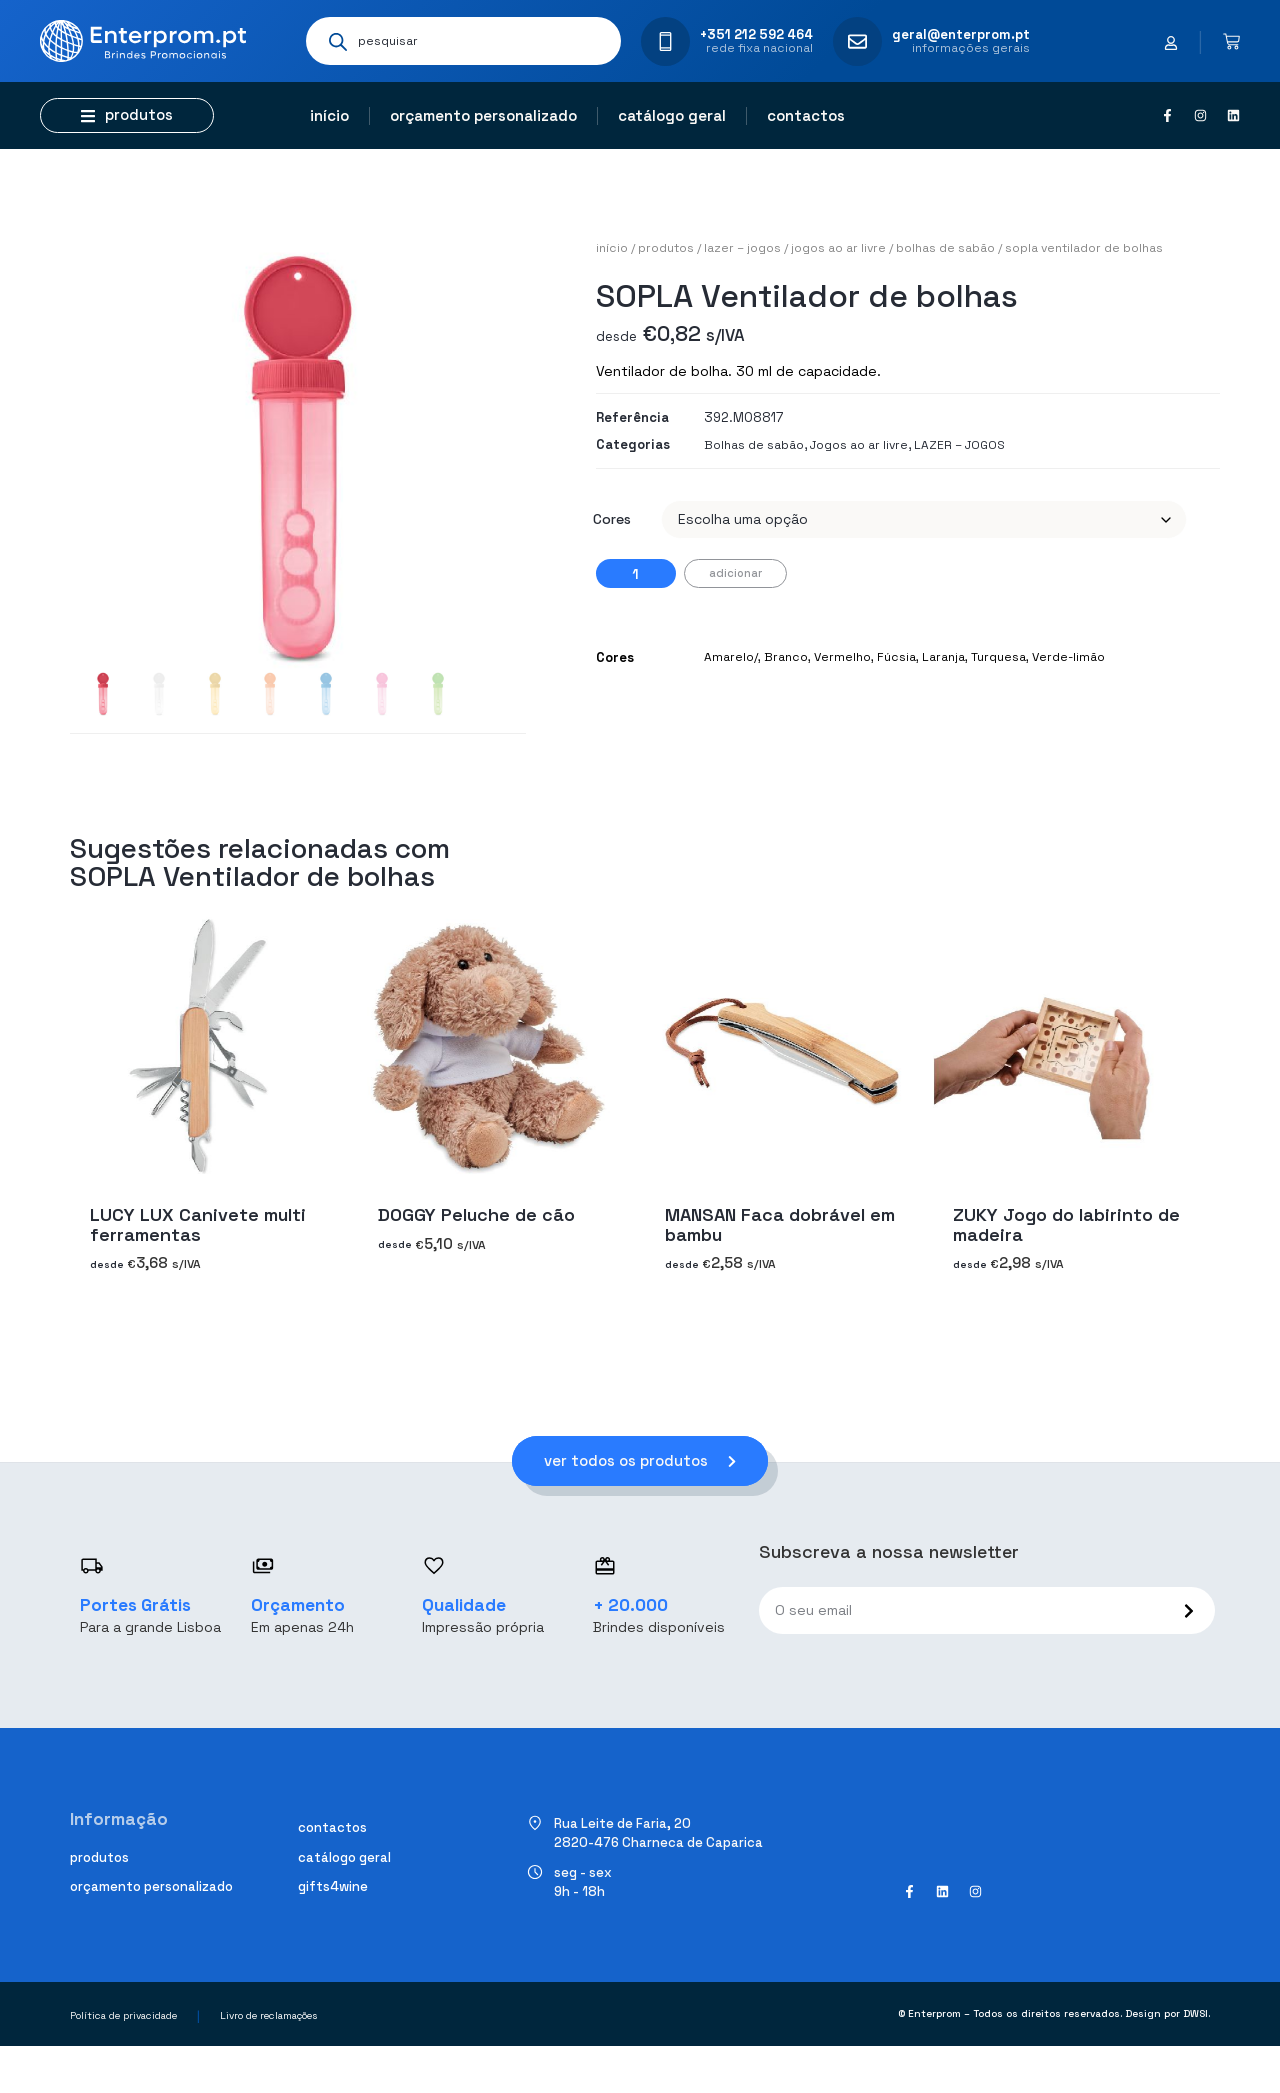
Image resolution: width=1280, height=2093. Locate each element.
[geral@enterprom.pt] (857, 41)
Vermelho (842, 657)
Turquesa (998, 657)
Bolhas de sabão (945, 248)
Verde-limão (1068, 657)
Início (329, 115)
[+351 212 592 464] (665, 41)
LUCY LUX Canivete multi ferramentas (198, 1223)
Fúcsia (896, 657)
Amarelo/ (731, 657)
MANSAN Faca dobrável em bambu (780, 1223)
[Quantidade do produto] (636, 573)
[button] (127, 115)
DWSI (1195, 2013)
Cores (612, 519)
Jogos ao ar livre (838, 248)
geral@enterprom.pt (961, 34)
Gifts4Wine (333, 1886)
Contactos (806, 115)
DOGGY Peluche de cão (476, 1213)
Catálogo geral (672, 115)
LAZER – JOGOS (742, 248)
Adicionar (735, 573)
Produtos (666, 248)
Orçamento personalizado (483, 115)
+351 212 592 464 (756, 34)
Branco (786, 657)
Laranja (943, 657)
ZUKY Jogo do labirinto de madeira (1066, 1223)
